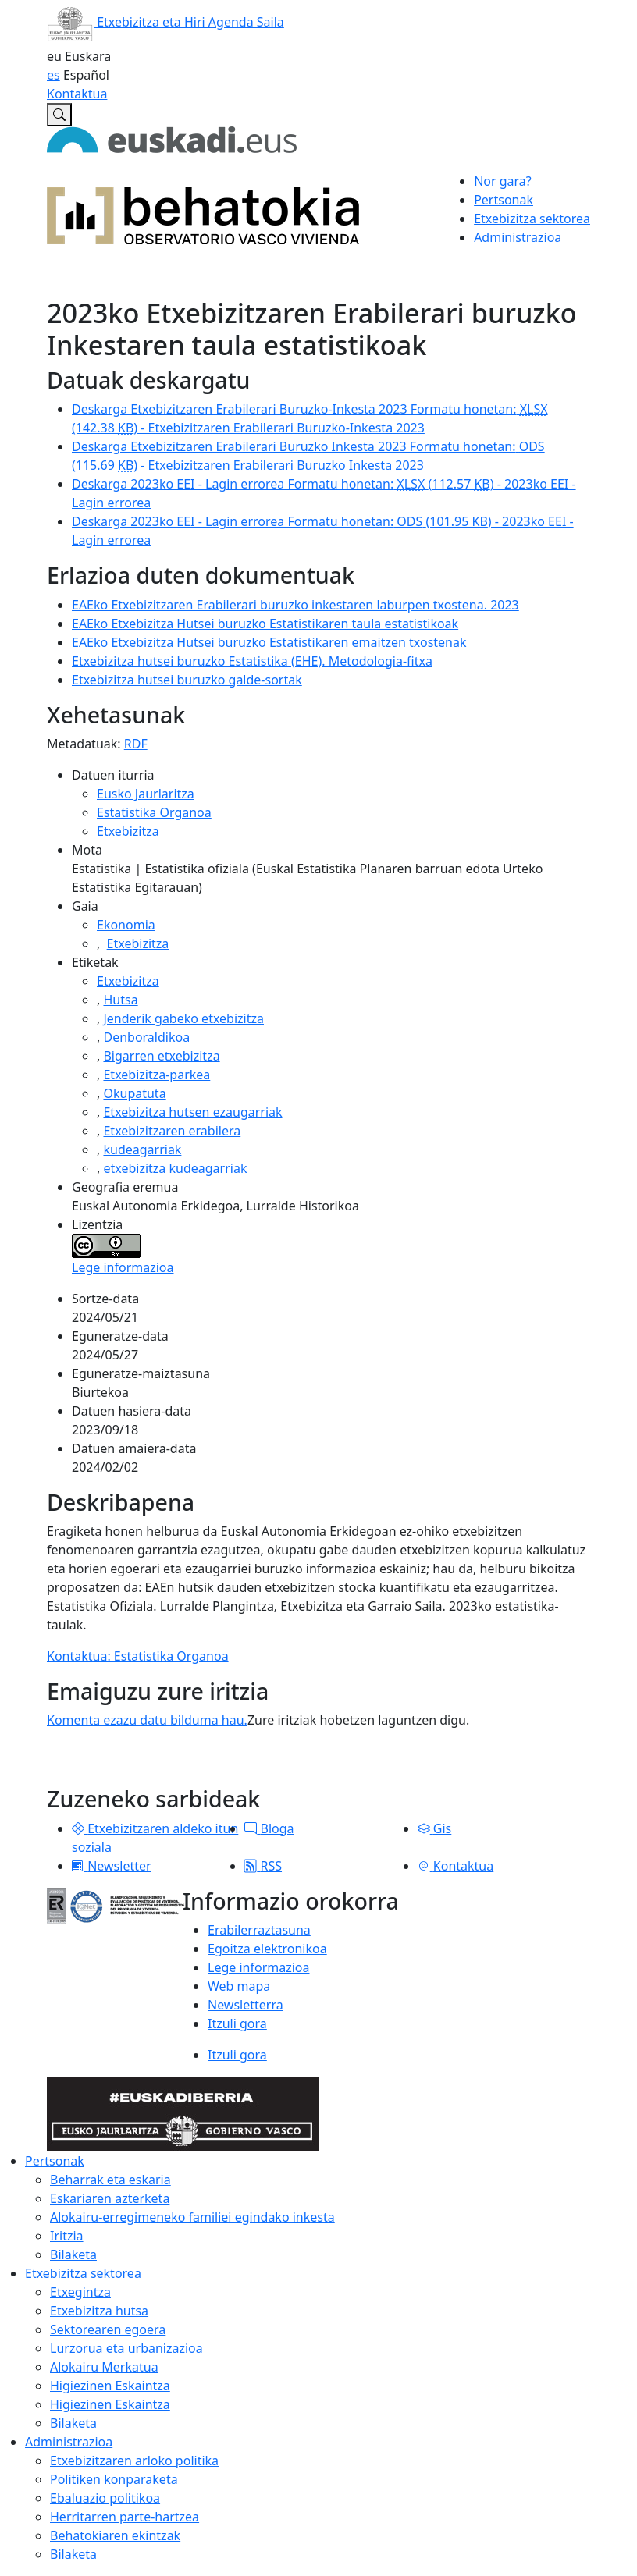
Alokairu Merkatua (104, 2366)
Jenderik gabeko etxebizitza (183, 1018)
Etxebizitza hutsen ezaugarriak (192, 1112)
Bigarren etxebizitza (161, 1055)
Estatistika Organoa (154, 812)
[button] (78, 1828)
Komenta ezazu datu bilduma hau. (147, 1720)
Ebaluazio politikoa (105, 2498)
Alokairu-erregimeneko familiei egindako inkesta (192, 2217)
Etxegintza (80, 2292)
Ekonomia (126, 924)
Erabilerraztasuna (259, 1929)
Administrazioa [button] (517, 237)
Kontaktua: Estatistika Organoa (138, 1656)
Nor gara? (503, 181)
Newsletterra (245, 2004)
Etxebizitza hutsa (99, 2310)
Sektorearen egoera (107, 2329)
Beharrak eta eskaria (110, 2179)
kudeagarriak (142, 1149)
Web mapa (239, 1986)
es (53, 74)
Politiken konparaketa (114, 2479)
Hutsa (120, 999)
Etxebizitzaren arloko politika (134, 2460)
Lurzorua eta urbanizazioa (126, 2348)
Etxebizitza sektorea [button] (532, 218)
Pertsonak (54, 2160)
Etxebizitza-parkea (156, 1074)
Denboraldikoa (146, 1037)
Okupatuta (134, 1093)
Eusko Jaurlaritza (145, 793)
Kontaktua (77, 93)
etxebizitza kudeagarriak (175, 1168)
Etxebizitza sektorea (83, 2273)
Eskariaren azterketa (109, 2198)
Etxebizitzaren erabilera (171, 1130)
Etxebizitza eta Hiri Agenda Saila (165, 21)
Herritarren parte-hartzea (124, 2516)
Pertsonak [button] (503, 199)
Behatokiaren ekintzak (115, 2535)
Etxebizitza (128, 831)
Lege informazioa (122, 1267)
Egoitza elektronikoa (267, 1948)
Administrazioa (68, 2441)
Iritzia (67, 2235)
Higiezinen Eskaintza (110, 2385)
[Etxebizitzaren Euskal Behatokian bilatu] (59, 114)
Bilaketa (73, 2254)
